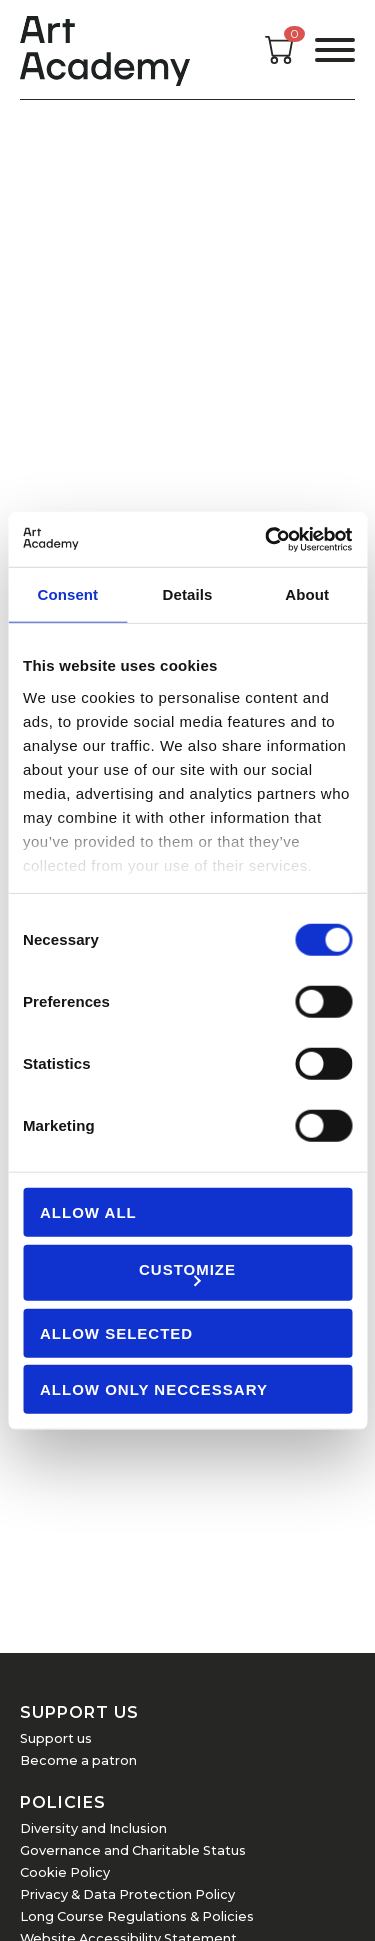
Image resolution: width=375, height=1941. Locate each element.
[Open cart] (280, 58)
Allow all (88, 1212)
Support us (56, 1738)
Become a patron (78, 1760)
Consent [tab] (67, 594)
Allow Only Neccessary (154, 1389)
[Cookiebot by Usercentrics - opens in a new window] (267, 539)
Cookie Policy (65, 1872)
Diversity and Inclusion (93, 1828)
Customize (187, 1272)
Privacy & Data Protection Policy (127, 1894)
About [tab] (307, 594)
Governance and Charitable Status (133, 1850)
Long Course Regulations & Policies (137, 1916)
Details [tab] (188, 594)
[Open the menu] (335, 50)
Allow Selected (116, 1332)
